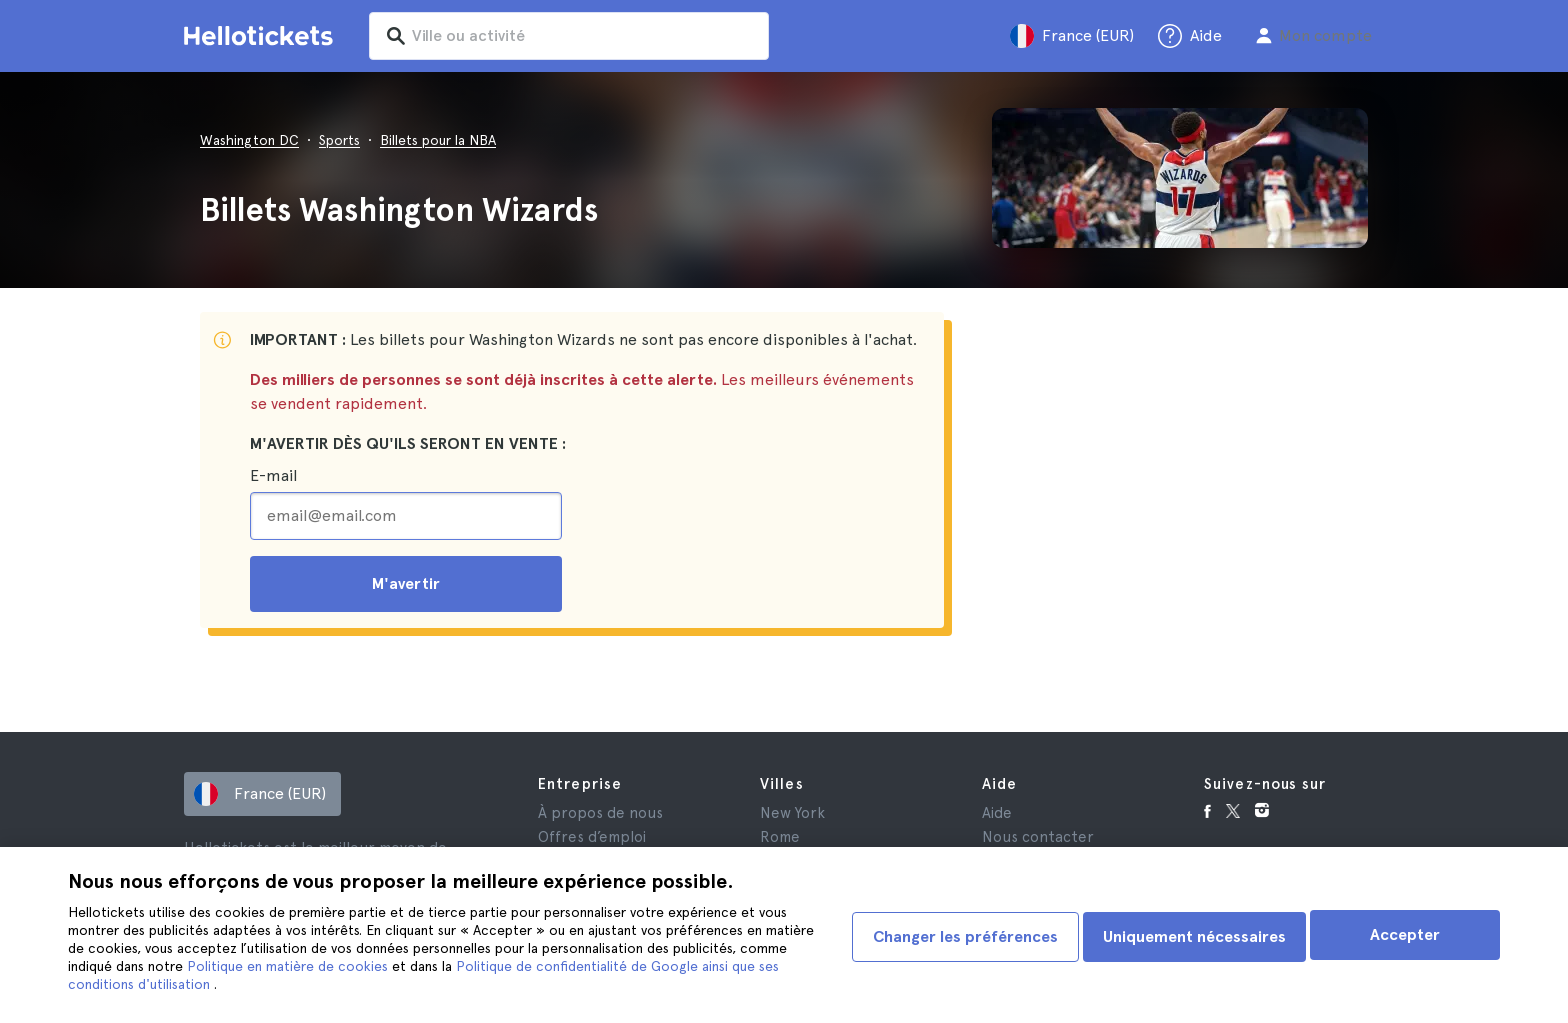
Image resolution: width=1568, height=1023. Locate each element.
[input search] (596, 36)
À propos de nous (600, 813)
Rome (780, 837)
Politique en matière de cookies (340, 966)
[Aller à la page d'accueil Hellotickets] (262, 36)
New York (792, 813)
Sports (339, 140)
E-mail (273, 475)
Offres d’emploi (592, 837)
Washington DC (249, 140)
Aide (997, 813)
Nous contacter (1038, 837)
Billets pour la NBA (438, 140)
